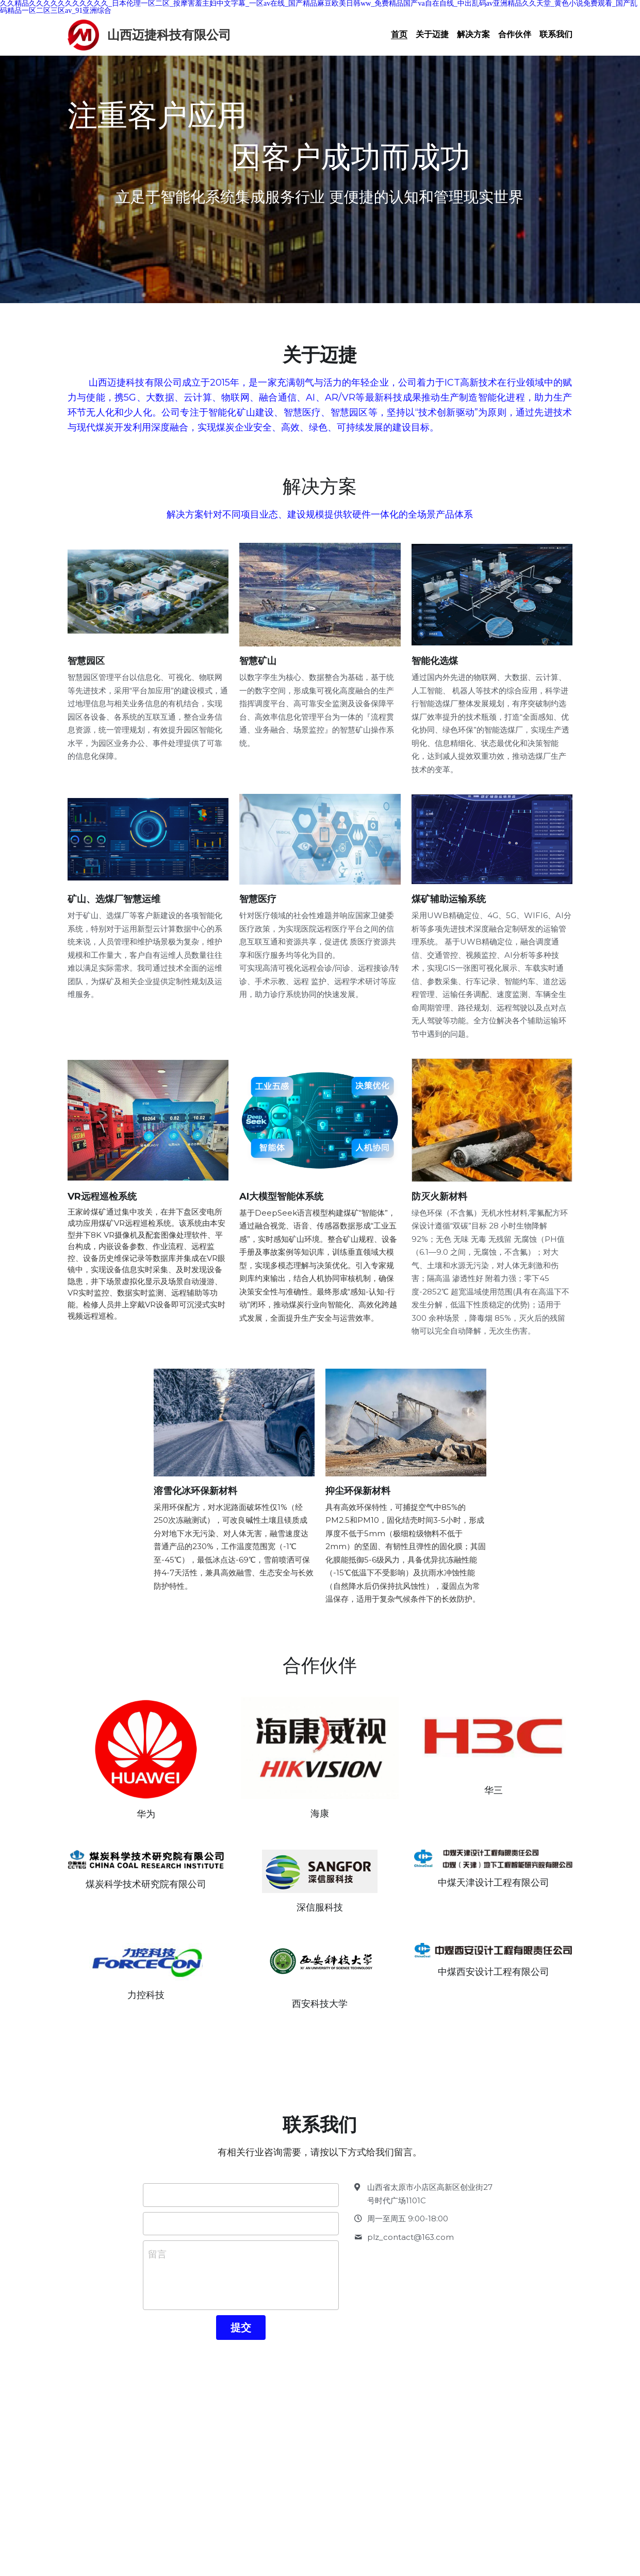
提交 (241, 2339)
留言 (157, 2266)
